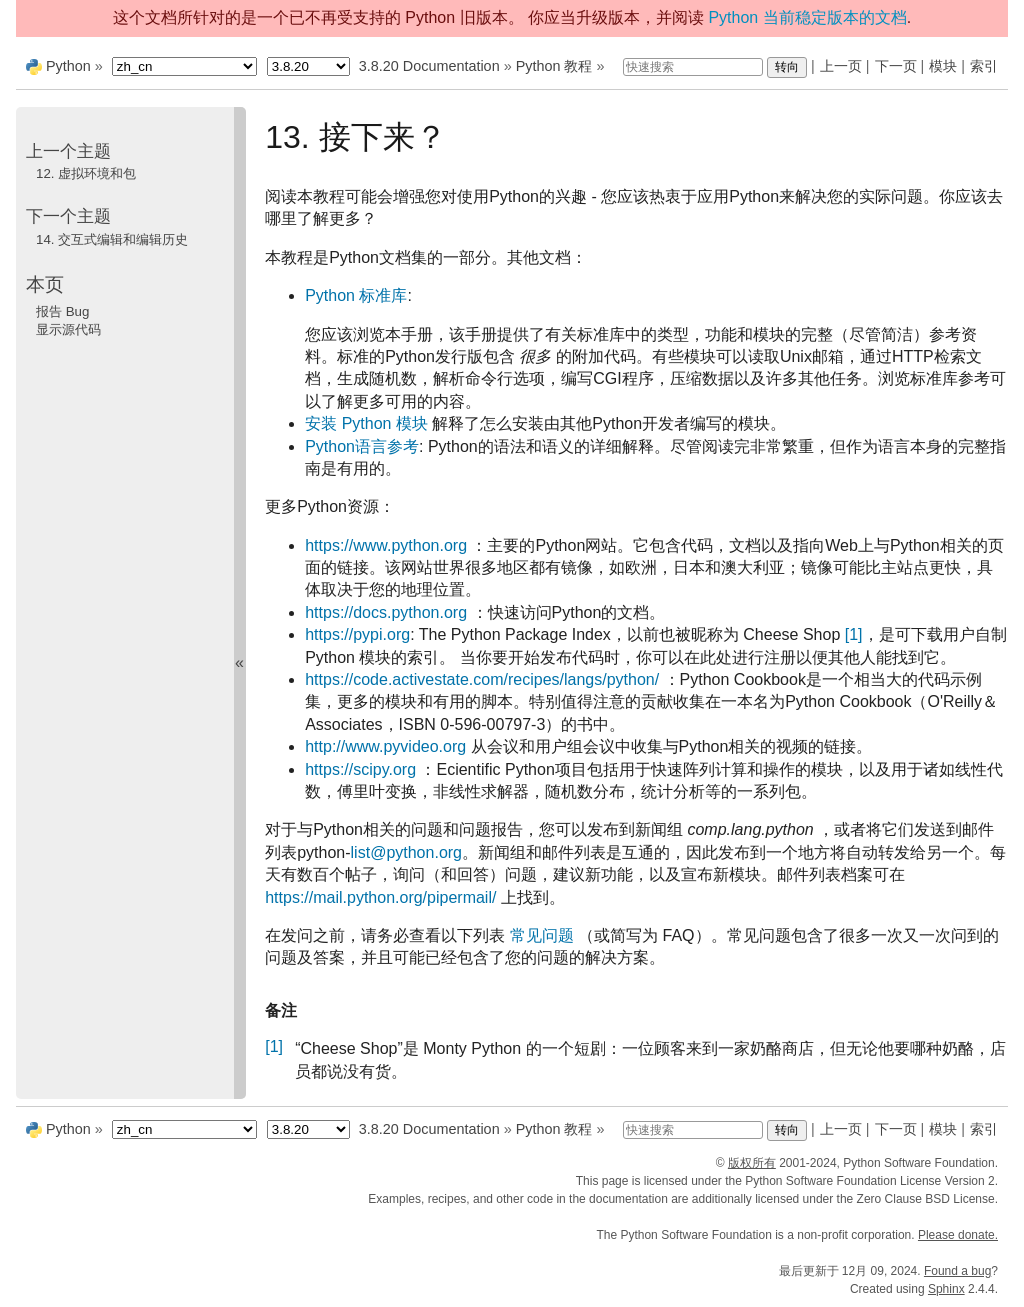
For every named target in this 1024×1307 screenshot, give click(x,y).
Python (68, 66)
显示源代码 (68, 329)
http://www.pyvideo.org (385, 746)
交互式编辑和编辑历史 (112, 239)
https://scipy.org (360, 769)
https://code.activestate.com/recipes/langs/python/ (482, 679)
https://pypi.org (357, 634)
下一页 (896, 66)
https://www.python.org (386, 545)
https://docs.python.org (386, 612)
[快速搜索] (693, 67)
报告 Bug (62, 311)
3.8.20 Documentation (429, 66)
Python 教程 (554, 66)
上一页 (841, 66)
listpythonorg (406, 852)
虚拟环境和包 (86, 173)
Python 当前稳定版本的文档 (807, 17)
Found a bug (957, 1271)
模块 (943, 66)
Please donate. (958, 1235)
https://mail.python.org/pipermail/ (380, 897)
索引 (984, 66)
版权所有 (752, 1163)
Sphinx (946, 1289)
